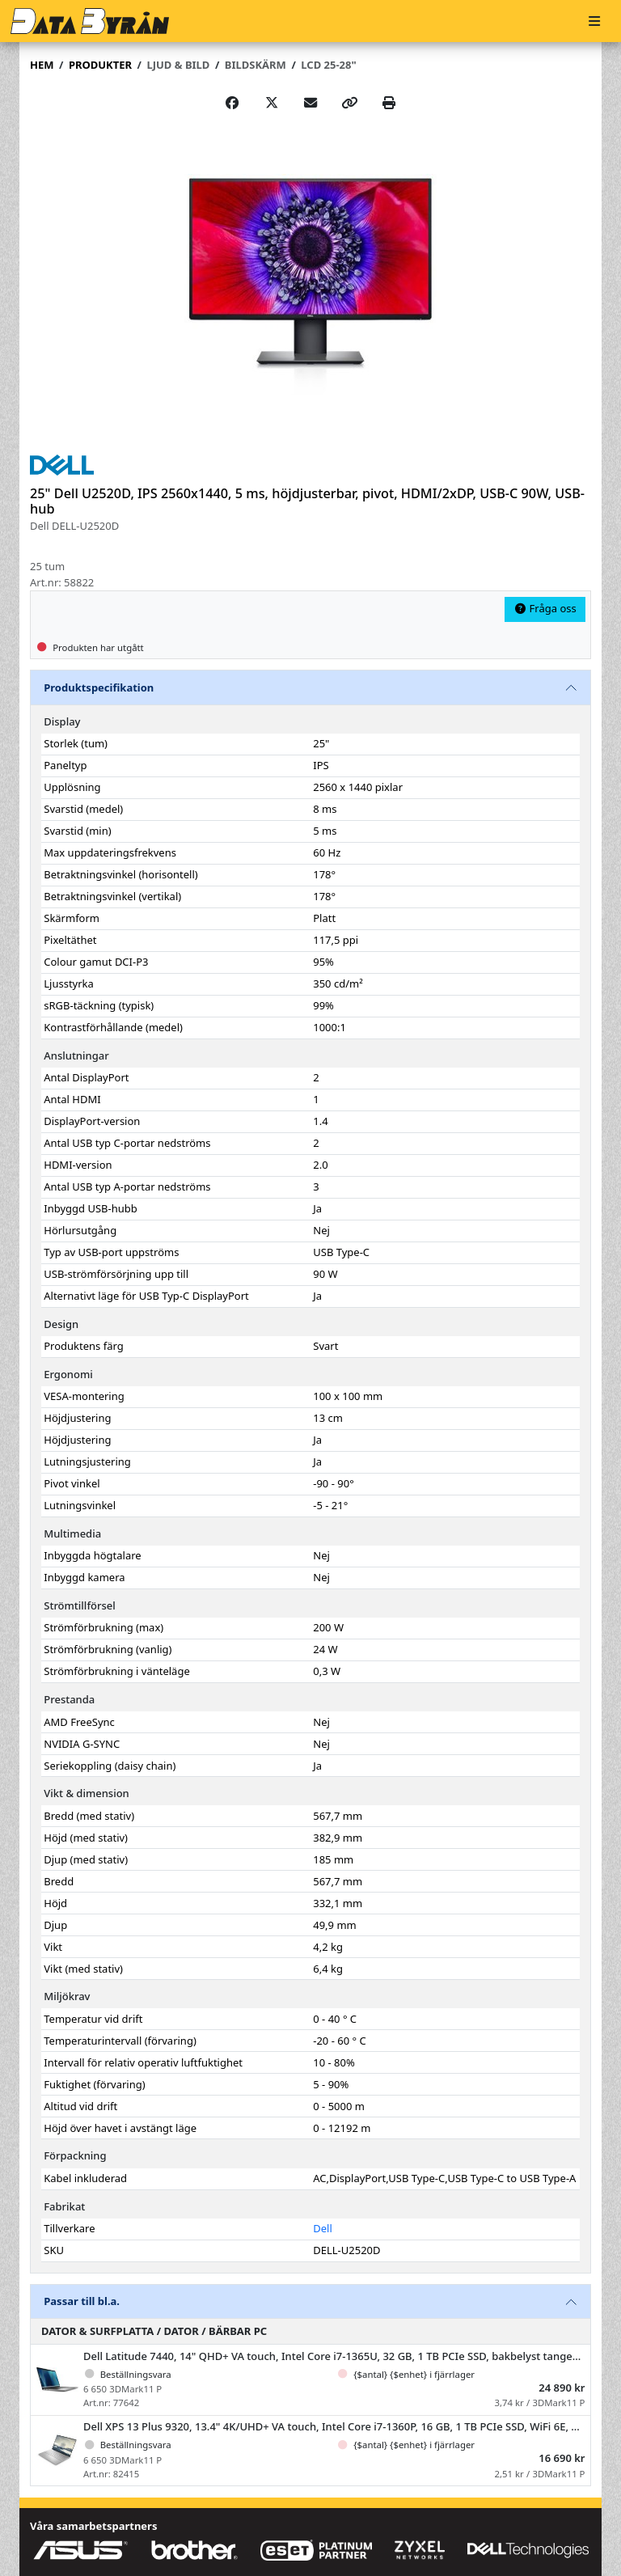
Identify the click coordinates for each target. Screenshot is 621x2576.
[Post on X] (272, 102)
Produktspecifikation (99, 687)
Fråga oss (545, 608)
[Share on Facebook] (232, 102)
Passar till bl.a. (82, 2301)
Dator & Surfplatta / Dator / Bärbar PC (154, 2331)
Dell (322, 2228)
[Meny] (594, 21)
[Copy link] (349, 102)
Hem (41, 64)
